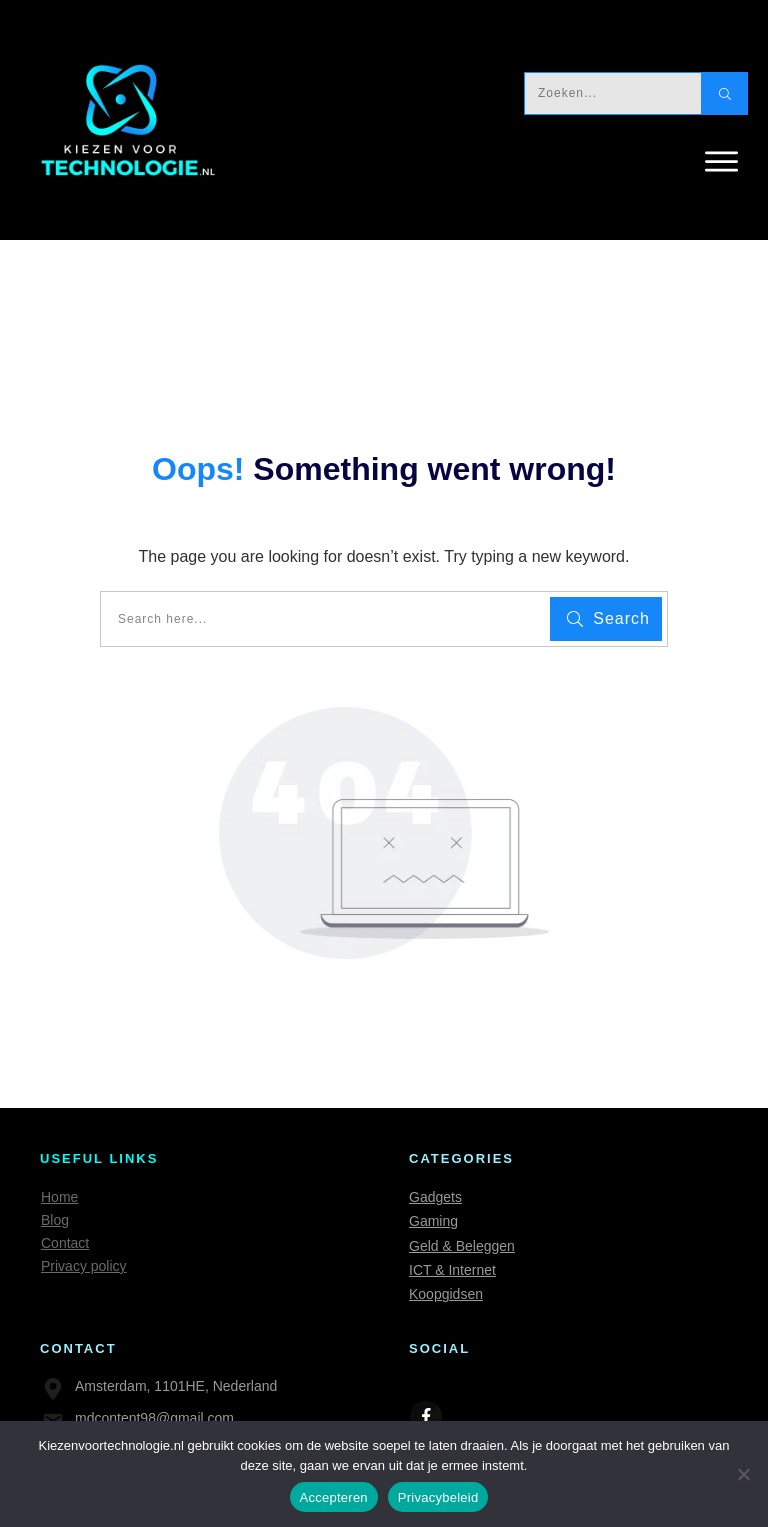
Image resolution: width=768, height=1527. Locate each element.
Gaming (433, 1221)
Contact (65, 1243)
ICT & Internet (452, 1270)
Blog (55, 1220)
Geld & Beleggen (462, 1246)
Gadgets (435, 1197)
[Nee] (743, 1474)
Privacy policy (84, 1266)
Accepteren (334, 1497)
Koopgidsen (446, 1294)
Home (59, 1197)
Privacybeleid (438, 1497)
